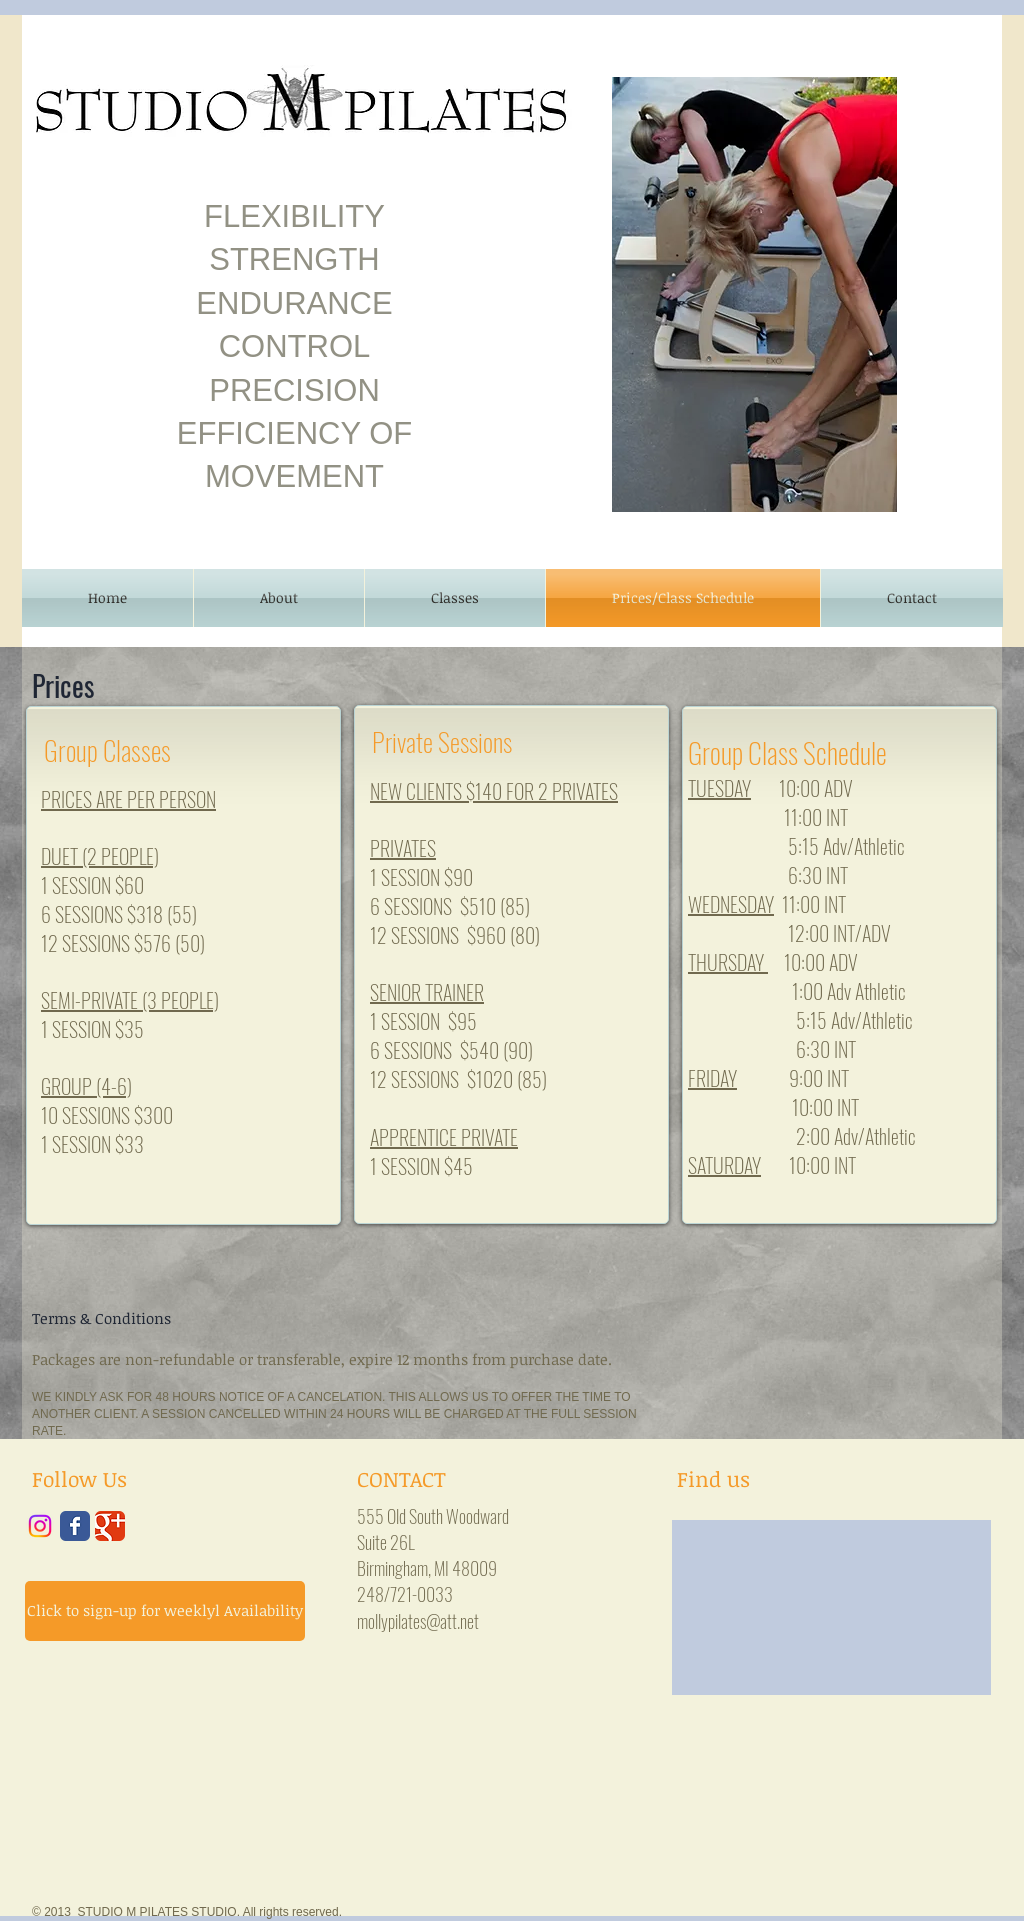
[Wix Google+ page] (110, 1526)
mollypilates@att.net (418, 1621)
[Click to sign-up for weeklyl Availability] (165, 1611)
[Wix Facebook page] (75, 1526)
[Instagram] (40, 1526)
